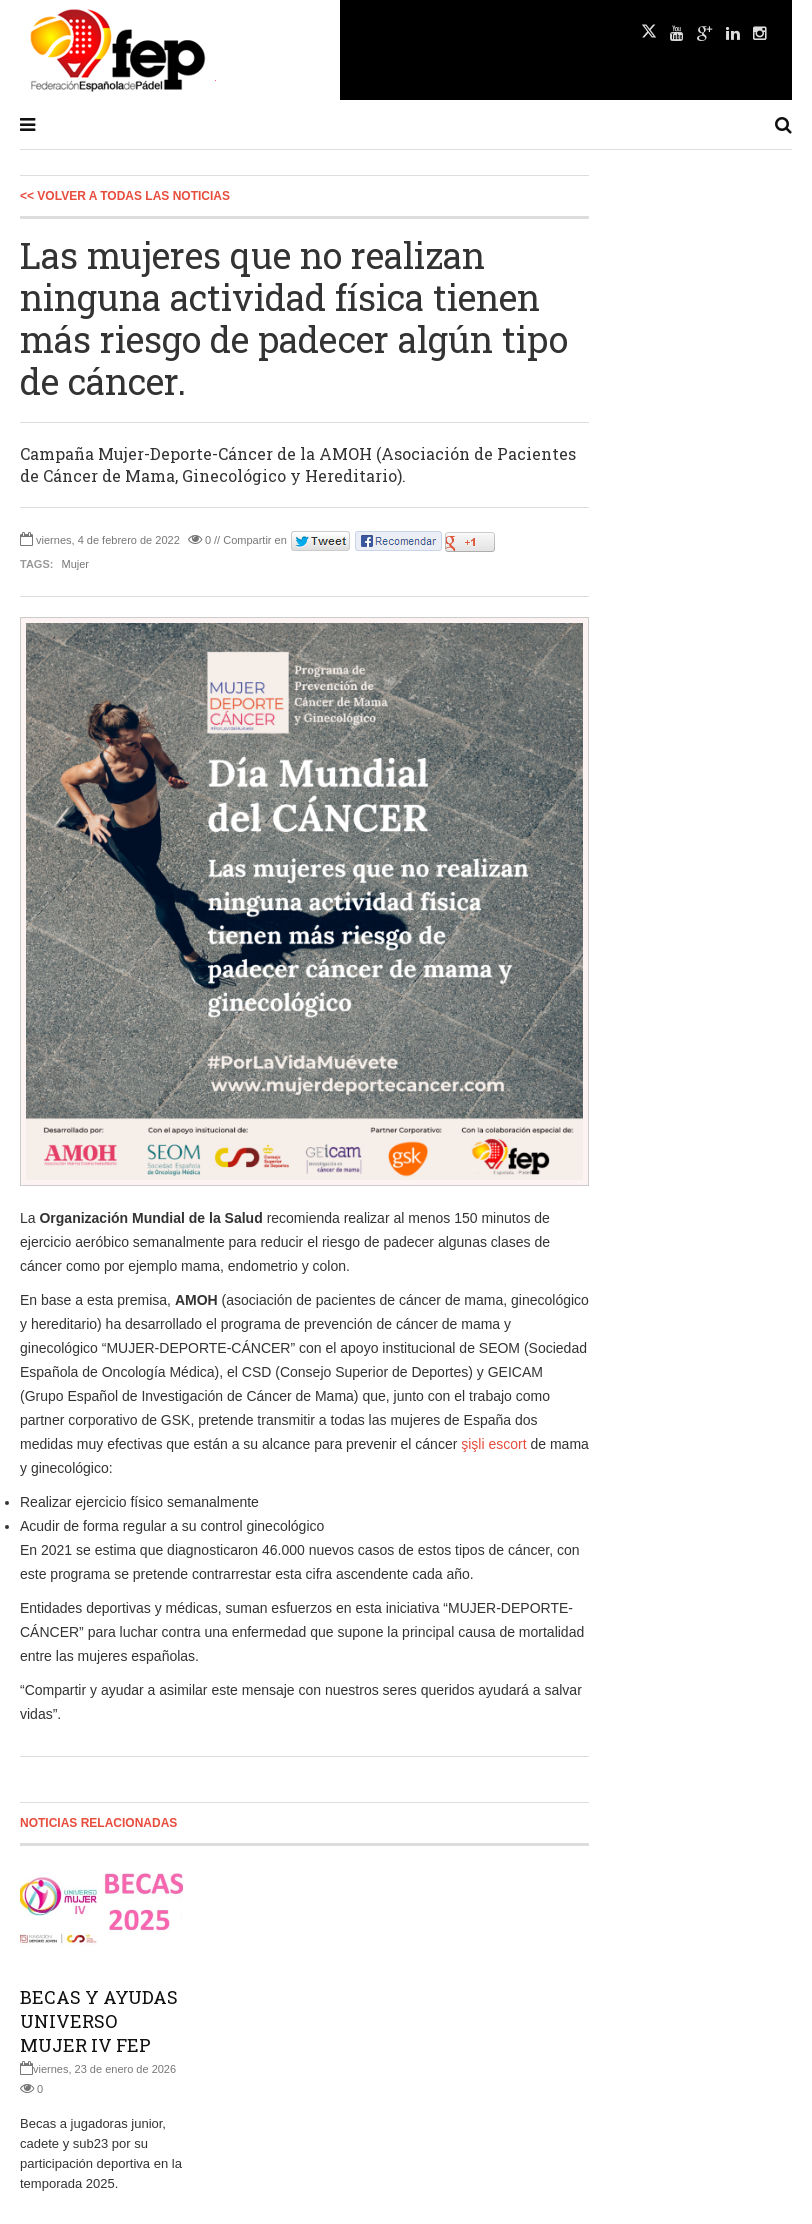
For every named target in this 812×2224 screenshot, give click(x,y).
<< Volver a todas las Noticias (125, 196)
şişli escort (493, 1444)
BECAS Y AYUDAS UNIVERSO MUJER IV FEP (99, 2021)
